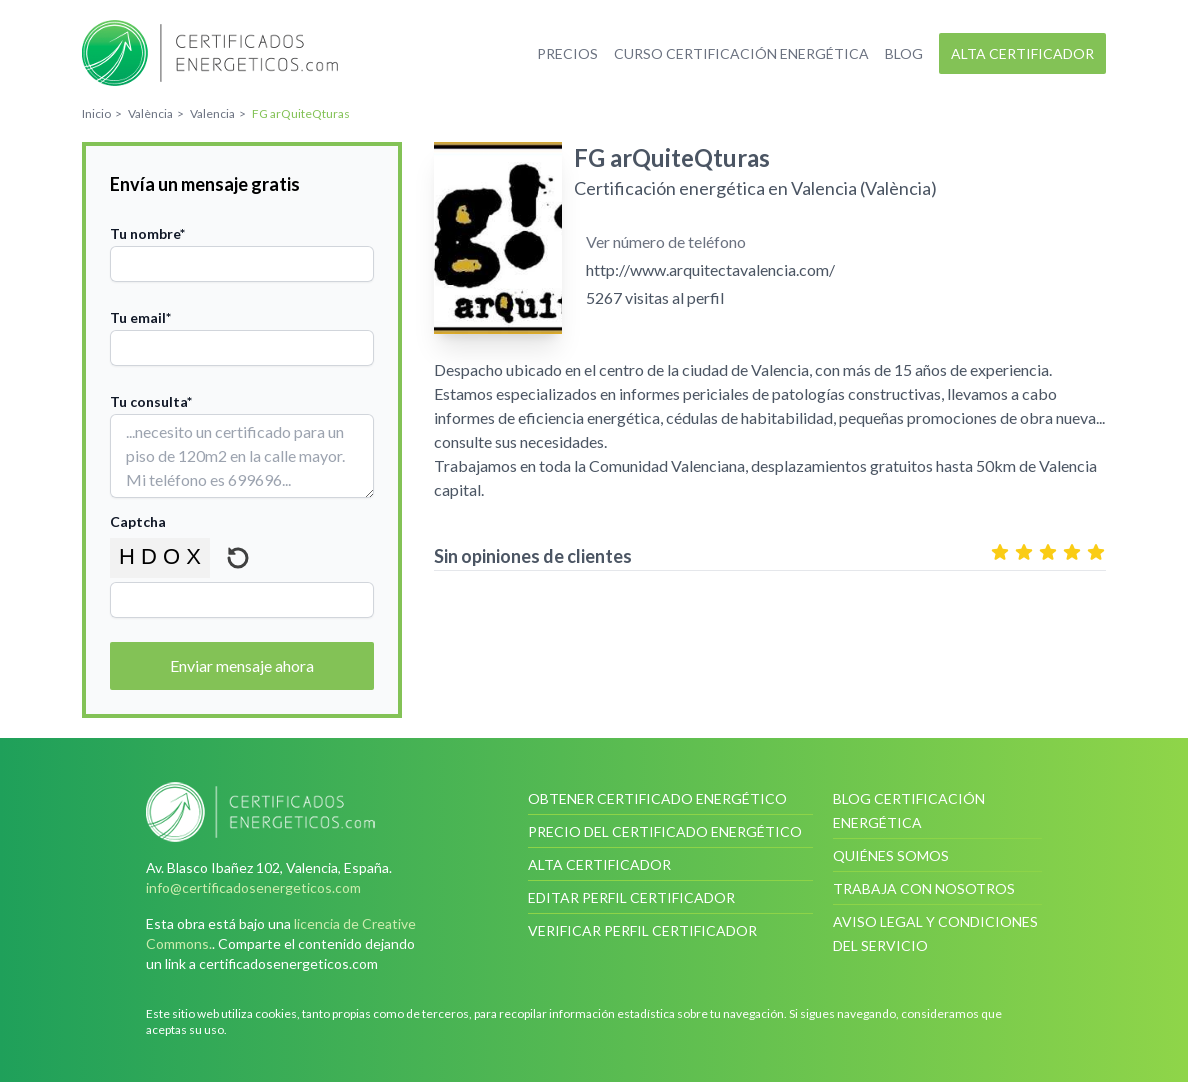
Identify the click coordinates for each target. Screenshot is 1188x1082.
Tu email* (140, 317)
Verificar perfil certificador (642, 930)
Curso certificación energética (741, 53)
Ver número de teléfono (666, 241)
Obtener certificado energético (657, 798)
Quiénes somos (891, 855)
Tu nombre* (147, 233)
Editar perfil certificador (631, 897)
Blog (904, 53)
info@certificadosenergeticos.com (253, 887)
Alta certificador (1022, 53)
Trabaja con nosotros (924, 888)
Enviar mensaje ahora (242, 665)
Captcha (138, 521)
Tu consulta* (151, 401)
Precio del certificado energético (665, 831)
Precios (567, 53)
